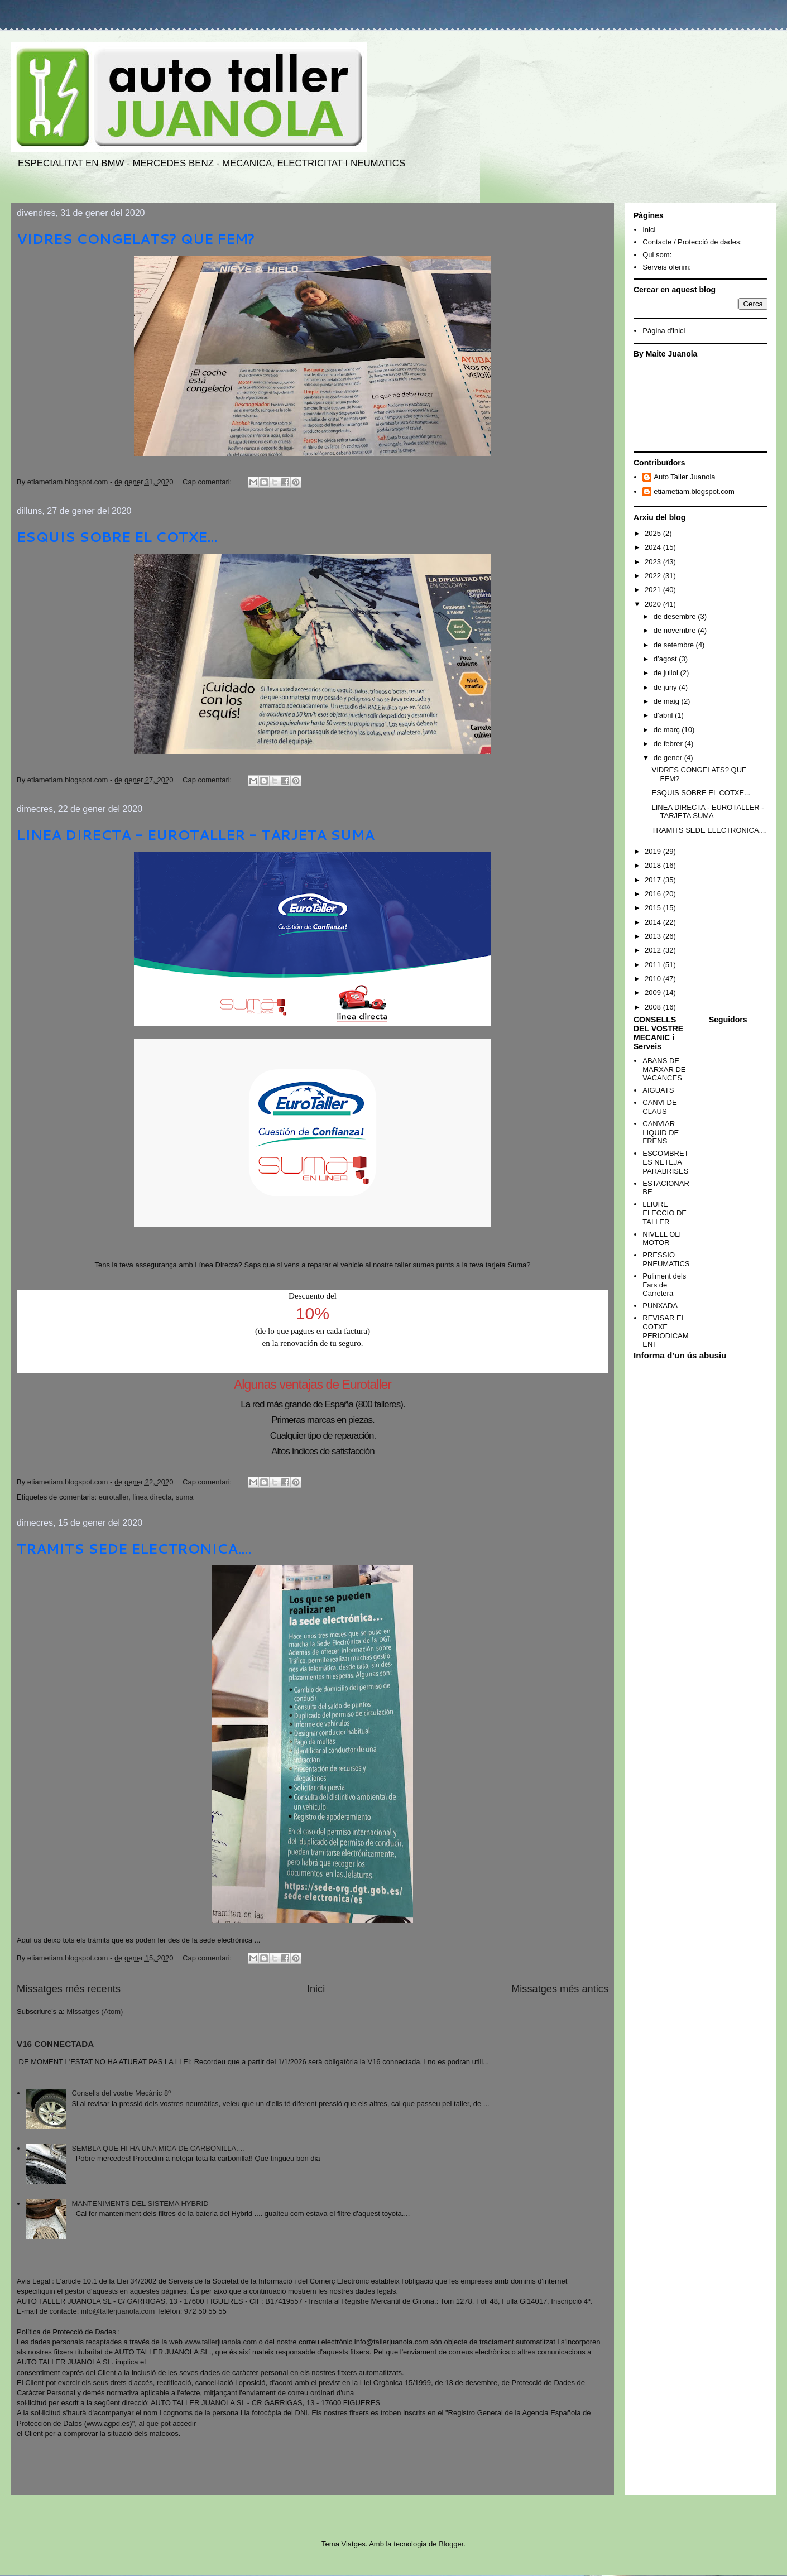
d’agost (666, 659)
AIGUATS (658, 1090)
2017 (654, 880)
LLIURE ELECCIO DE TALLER (664, 1212)
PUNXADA (660, 1305)
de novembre (676, 630)
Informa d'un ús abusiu (680, 1355)
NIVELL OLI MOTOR (661, 1238)
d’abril (664, 715)
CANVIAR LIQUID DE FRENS (660, 1132)
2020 (654, 604)
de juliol (667, 673)
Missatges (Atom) (94, 2011)
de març (668, 729)
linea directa (151, 1497)
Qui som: (656, 255)
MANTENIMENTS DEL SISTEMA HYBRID (139, 2203)
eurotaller (113, 1497)
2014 (654, 922)
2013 (654, 936)
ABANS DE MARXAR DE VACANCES (663, 1069)
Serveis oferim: (666, 267)
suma (185, 1497)
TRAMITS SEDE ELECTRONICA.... (134, 1548)
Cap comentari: (208, 482)
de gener (669, 757)
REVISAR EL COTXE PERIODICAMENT (665, 1331)
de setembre (675, 645)
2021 (654, 589)
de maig (668, 701)
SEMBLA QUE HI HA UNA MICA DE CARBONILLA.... (157, 2148)
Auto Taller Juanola (684, 477)
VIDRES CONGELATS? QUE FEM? (136, 238)
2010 (654, 978)
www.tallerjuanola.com (221, 2342)
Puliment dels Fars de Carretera (664, 1284)
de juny (666, 687)
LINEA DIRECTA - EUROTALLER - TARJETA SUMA (196, 834)
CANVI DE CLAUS (659, 1107)
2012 (654, 950)
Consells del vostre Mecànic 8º (120, 2093)
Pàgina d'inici (663, 330)
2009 (654, 992)
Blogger (451, 2544)
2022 (654, 575)
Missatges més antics (559, 1989)
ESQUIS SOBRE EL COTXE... (117, 536)
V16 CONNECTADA (55, 2044)
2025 (654, 533)
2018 (654, 865)
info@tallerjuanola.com (118, 2311)
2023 (654, 562)
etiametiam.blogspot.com (694, 491)
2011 (654, 964)
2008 (654, 1007)
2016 (654, 894)
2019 (654, 851)
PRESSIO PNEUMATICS (665, 1259)
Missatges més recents (69, 1989)
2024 (654, 547)
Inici (316, 1989)
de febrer (669, 743)
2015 (654, 907)
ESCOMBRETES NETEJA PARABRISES (665, 1162)
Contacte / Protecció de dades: (692, 242)
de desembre (676, 616)
